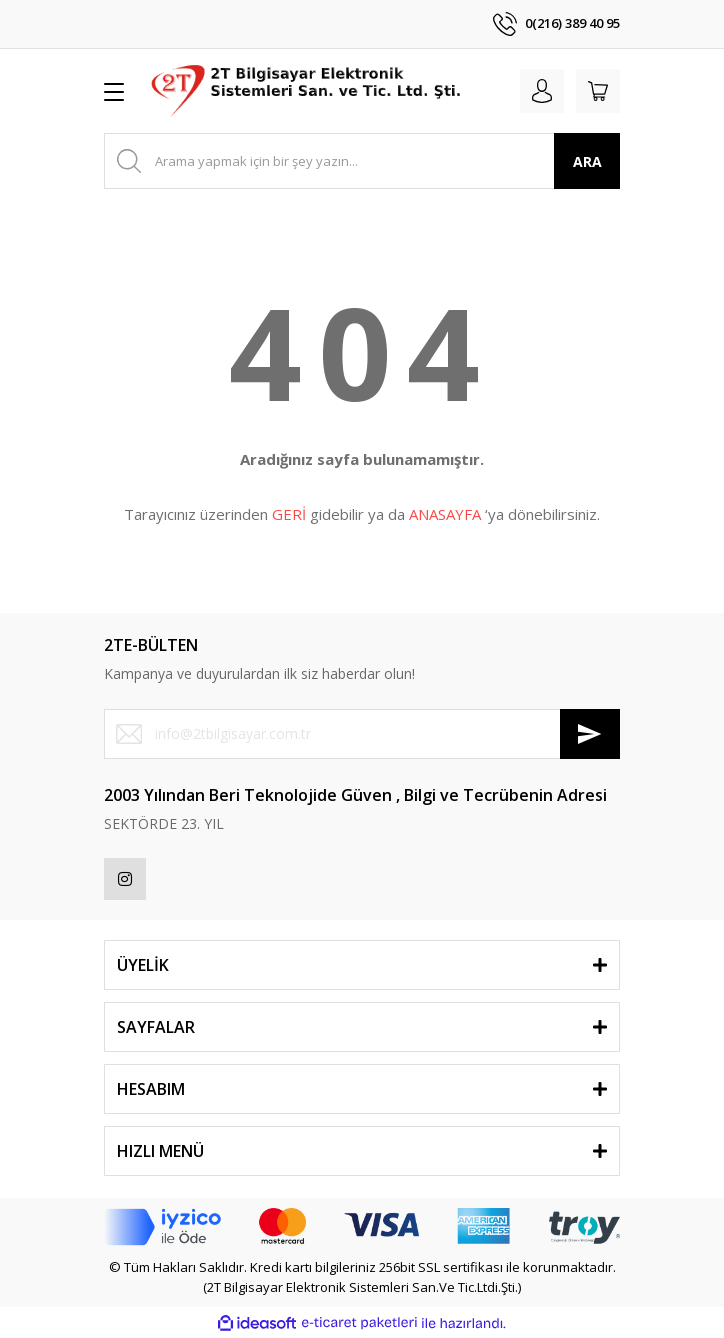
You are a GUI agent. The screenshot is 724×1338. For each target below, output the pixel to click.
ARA (587, 161)
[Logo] (307, 91)
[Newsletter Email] (362, 734)
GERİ (289, 514)
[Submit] (590, 734)
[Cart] (598, 91)
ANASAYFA (445, 514)
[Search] (362, 161)
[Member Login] (542, 91)
